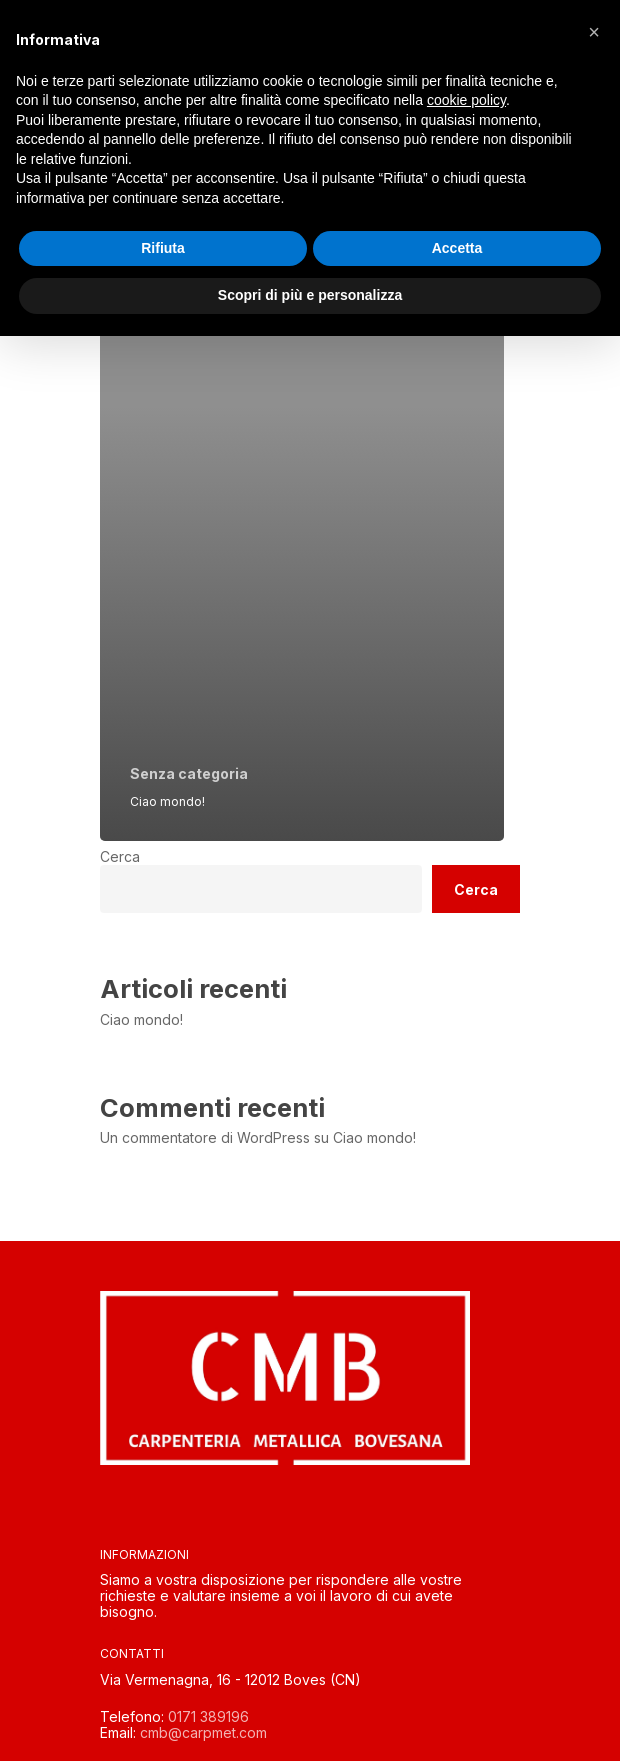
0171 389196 (208, 1716)
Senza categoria (189, 773)
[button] (594, 32)
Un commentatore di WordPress (205, 1137)
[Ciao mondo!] (302, 550)
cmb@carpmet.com (203, 1732)
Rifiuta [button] (163, 248)
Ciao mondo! (141, 1020)
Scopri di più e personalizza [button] (310, 295)
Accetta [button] (457, 248)
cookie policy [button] (466, 100)
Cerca (120, 856)
